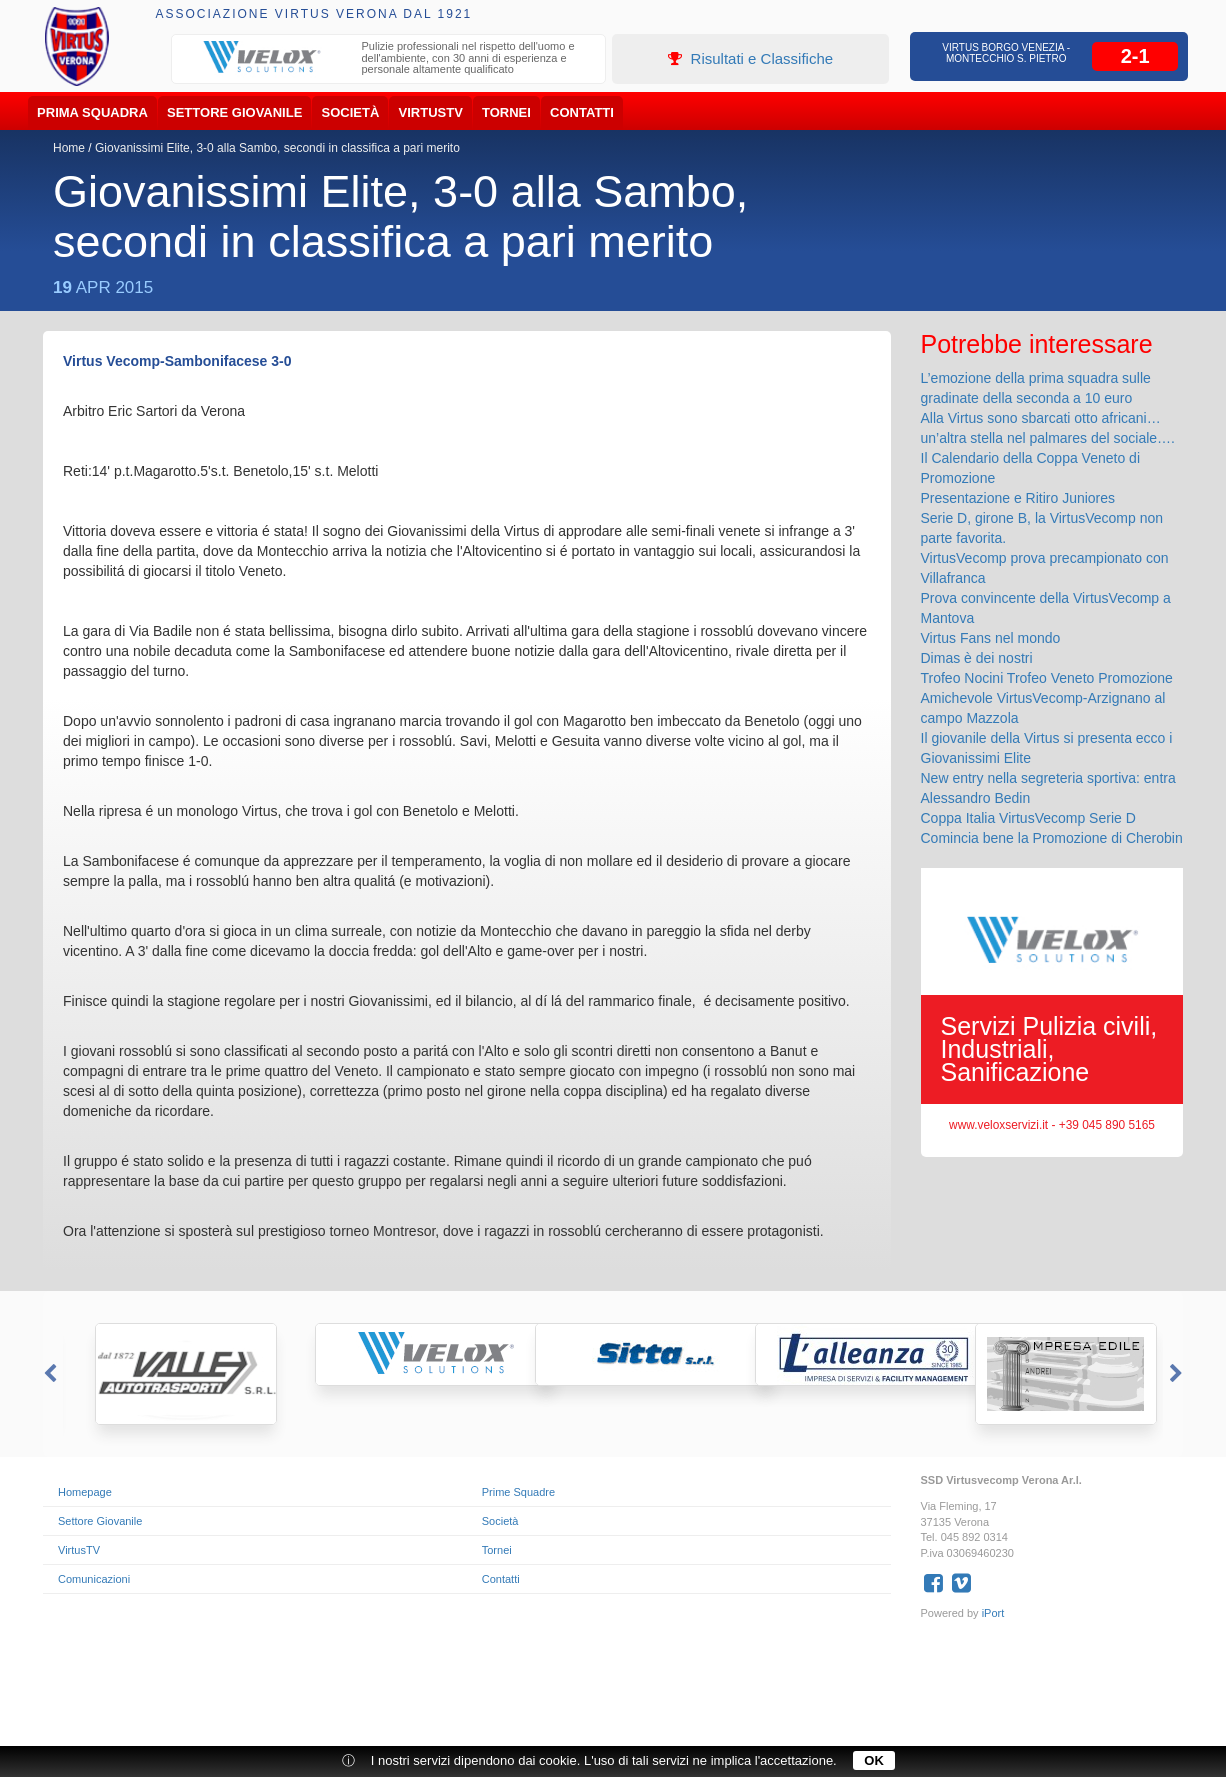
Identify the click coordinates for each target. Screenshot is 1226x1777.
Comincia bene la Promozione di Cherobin (1052, 838)
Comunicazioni (94, 1579)
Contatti (582, 112)
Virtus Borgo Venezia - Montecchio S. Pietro (1006, 53)
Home (69, 148)
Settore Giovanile (234, 112)
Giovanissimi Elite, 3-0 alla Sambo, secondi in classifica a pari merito (277, 148)
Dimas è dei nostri (977, 658)
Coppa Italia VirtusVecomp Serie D (1028, 818)
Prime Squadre (518, 1492)
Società (351, 112)
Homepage (85, 1492)
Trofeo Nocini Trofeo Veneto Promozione (1047, 678)
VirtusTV (431, 112)
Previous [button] (48, 1374)
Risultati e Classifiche (750, 58)
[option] (389, 60)
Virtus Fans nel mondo (991, 638)
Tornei (506, 112)
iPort (993, 1613)
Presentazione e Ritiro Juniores (1018, 498)
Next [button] (1178, 1374)
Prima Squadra (92, 112)
